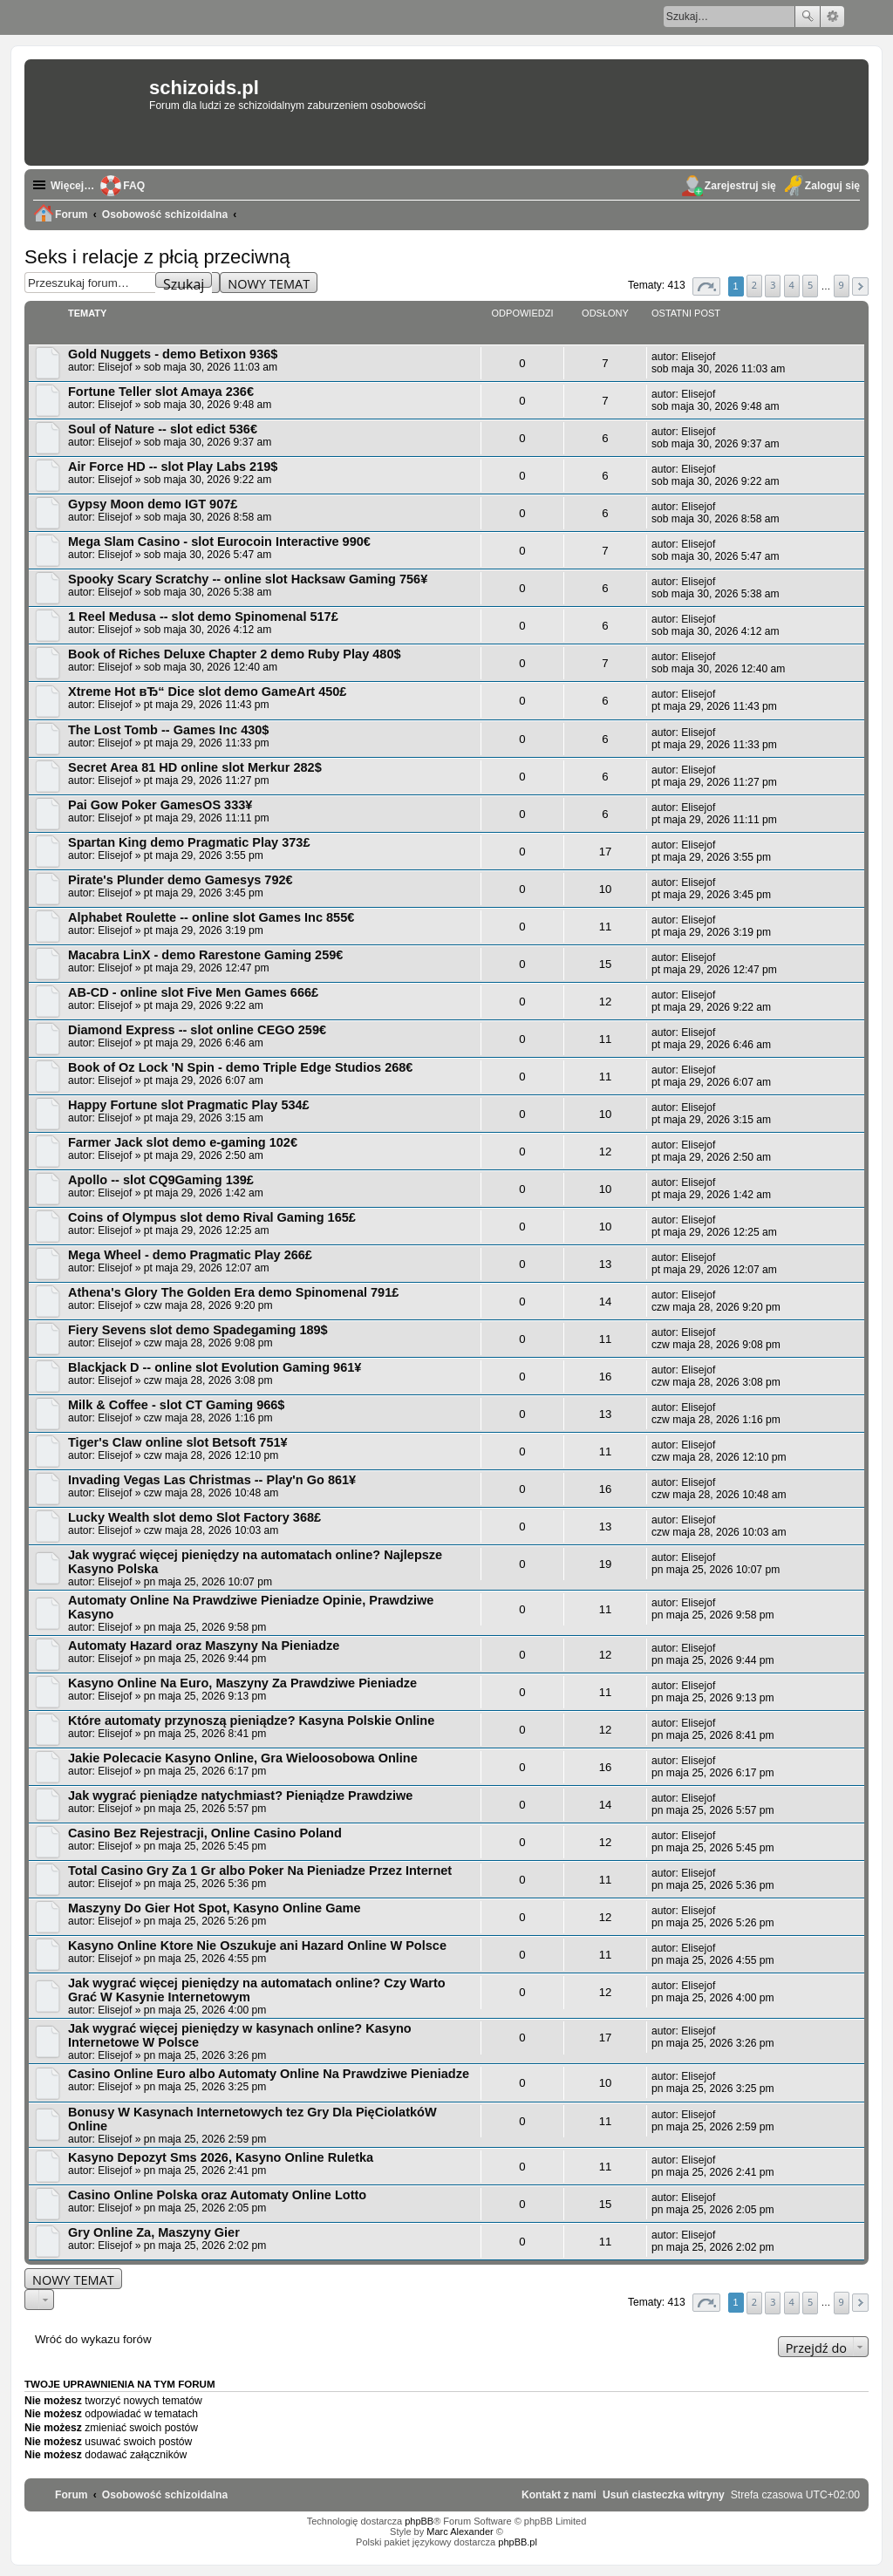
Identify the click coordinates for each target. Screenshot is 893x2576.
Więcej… (72, 186)
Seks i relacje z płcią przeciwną (157, 257)
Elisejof (115, 367)
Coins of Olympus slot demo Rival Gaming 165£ (212, 1217)
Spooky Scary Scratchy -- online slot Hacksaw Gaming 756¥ (247, 579)
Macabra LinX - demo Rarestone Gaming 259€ (205, 955)
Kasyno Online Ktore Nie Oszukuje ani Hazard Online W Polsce (257, 1945)
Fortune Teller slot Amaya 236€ (161, 392)
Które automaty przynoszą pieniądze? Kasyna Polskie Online (251, 1721)
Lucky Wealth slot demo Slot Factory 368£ (194, 1517)
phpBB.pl (517, 2542)
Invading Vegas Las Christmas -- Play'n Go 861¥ (212, 1480)
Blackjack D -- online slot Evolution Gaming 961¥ (214, 1367)
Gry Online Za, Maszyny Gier (154, 2232)
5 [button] (810, 284)
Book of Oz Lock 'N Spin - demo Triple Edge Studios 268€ (240, 1067)
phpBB (419, 2521)
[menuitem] (664, 2495)
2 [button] (754, 284)
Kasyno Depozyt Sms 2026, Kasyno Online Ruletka (220, 2157)
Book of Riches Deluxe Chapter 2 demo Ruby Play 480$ (234, 654)
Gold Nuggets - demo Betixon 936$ (172, 354)
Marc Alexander (459, 2531)
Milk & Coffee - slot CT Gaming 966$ (176, 1405)
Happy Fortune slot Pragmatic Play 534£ (189, 1105)
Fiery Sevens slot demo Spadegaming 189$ (198, 1330)
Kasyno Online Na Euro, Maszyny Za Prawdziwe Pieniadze (242, 1683)
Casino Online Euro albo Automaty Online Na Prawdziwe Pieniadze (268, 2074)
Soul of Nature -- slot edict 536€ (162, 429)
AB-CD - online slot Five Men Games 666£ (193, 992)
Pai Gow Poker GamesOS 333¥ (160, 805)
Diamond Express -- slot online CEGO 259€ (197, 1030)
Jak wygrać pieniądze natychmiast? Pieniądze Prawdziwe (240, 1796)
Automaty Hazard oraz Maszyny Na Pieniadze (203, 1646)
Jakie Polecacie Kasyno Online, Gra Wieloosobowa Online (243, 1758)
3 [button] (772, 284)
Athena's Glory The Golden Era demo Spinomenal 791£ (233, 1292)
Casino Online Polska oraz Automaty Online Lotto (217, 2195)
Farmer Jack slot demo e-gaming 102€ (182, 1142)
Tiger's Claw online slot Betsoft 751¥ (178, 1442)
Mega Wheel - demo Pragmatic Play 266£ (190, 1255)
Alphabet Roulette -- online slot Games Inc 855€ (211, 917)
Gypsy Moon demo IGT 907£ (152, 504)
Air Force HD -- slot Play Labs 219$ (172, 467)
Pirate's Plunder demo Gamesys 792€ (180, 880)
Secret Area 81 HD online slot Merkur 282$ (195, 767)
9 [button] (841, 284)
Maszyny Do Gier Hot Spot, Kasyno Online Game (214, 1908)
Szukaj (807, 16)
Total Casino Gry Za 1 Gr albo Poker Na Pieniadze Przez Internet (260, 1870)
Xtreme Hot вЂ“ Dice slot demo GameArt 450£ (207, 692)
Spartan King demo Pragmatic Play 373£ (189, 842)
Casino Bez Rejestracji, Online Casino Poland (205, 1833)
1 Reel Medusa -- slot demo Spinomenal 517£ (203, 617)
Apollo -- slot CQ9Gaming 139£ (161, 1180)
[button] (706, 286)
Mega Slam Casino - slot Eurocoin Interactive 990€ (219, 542)
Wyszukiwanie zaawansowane (832, 16)
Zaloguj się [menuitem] (832, 186)
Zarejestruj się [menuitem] (740, 186)
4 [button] (791, 284)
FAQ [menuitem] (134, 186)
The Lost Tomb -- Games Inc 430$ (168, 730)
